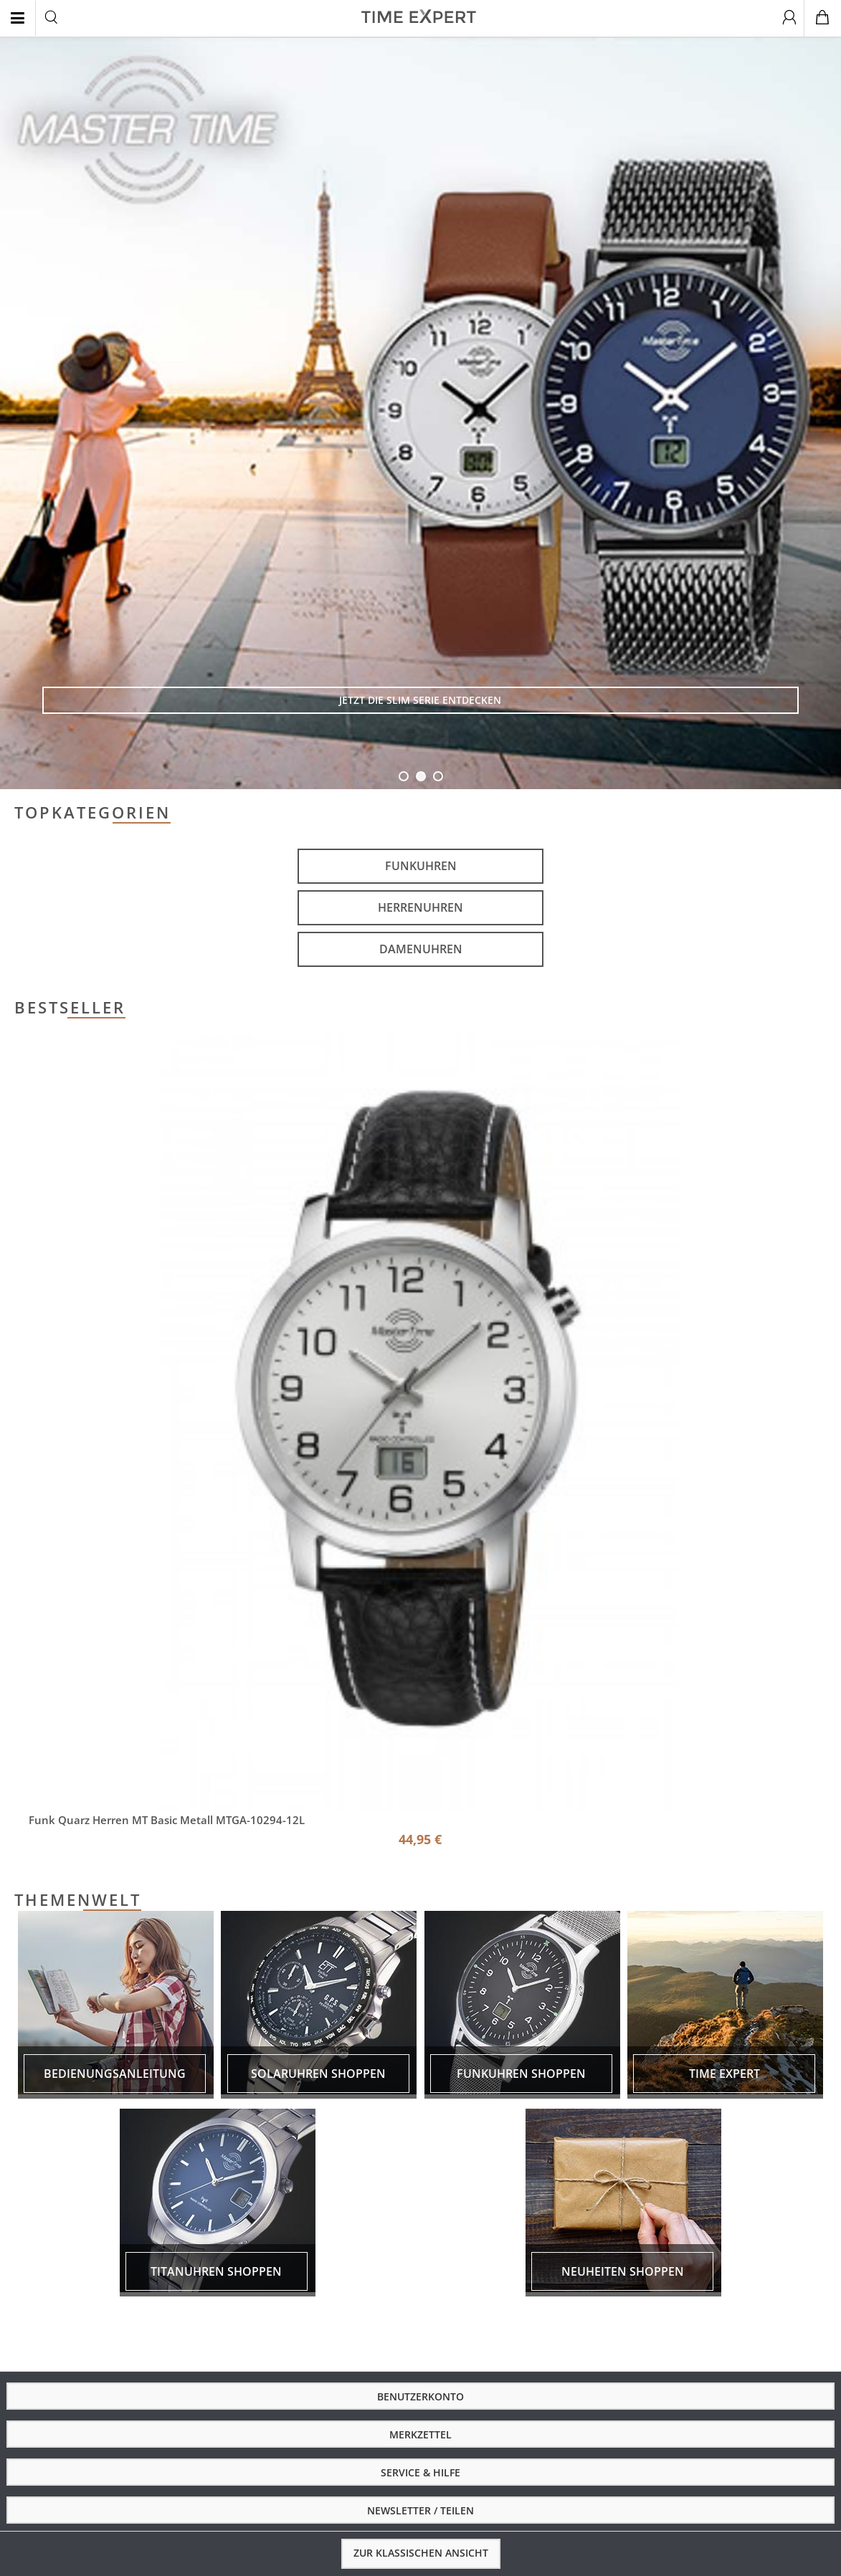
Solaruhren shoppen (318, 2073)
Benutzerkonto (420, 2396)
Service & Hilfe (420, 2472)
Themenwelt (77, 1900)
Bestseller (69, 1008)
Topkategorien (92, 813)
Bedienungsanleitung (115, 2073)
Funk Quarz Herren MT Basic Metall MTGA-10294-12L (167, 1820)
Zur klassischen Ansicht (420, 2553)
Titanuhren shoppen (216, 2271)
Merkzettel (420, 2434)
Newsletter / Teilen (420, 2510)
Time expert (724, 2073)
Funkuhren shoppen (521, 2073)
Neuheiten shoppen (622, 2271)
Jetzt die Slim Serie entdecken (420, 700)
